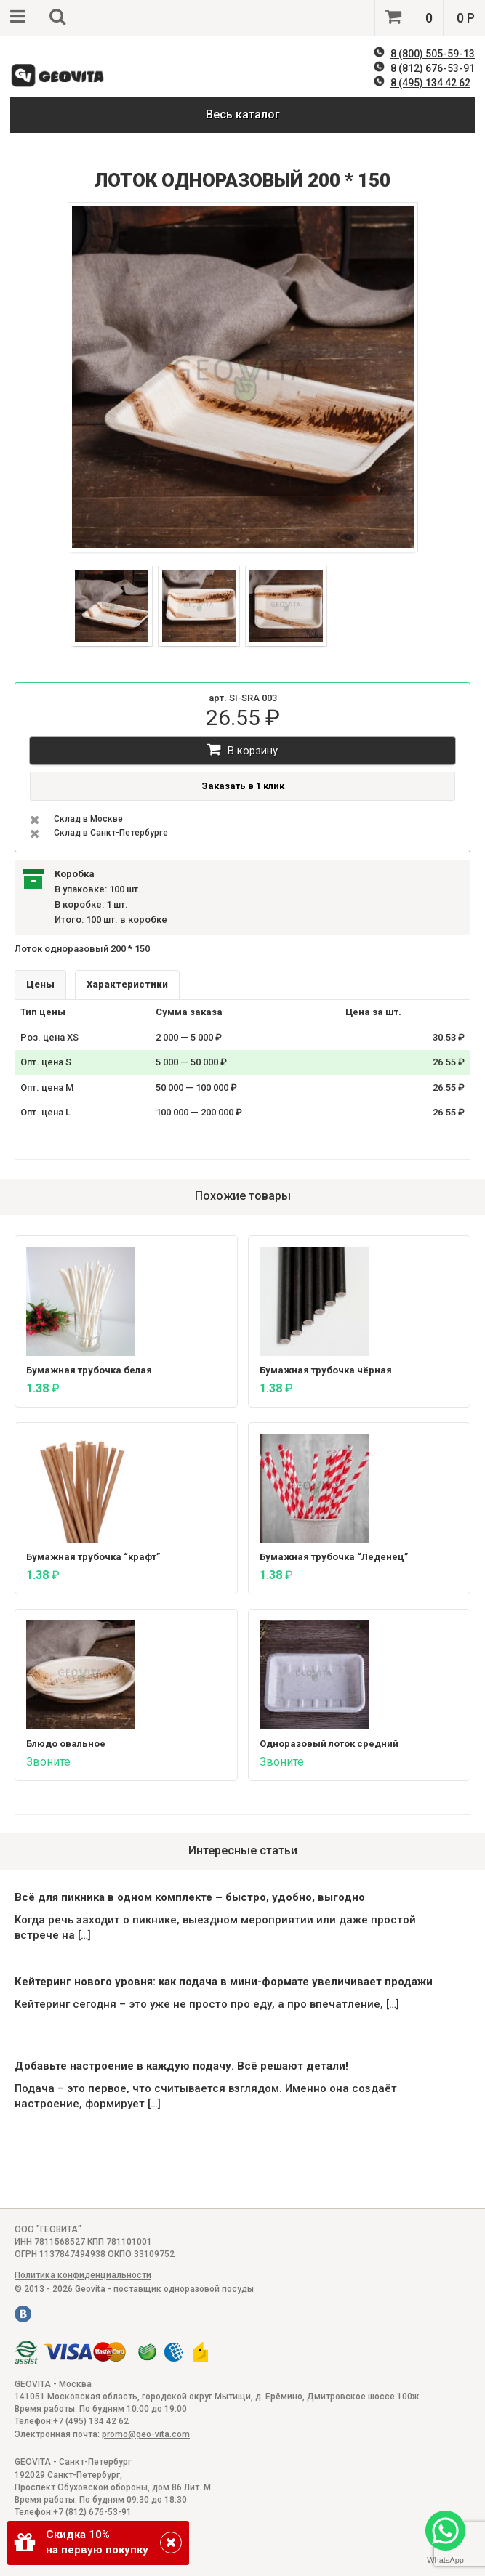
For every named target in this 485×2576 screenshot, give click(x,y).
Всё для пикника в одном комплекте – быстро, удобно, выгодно (190, 1897)
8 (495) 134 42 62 (430, 83)
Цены (40, 984)
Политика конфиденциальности (83, 2275)
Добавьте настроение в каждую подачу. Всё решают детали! (181, 2065)
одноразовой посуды (209, 2289)
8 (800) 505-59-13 (432, 54)
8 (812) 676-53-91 (432, 68)
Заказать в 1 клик (242, 785)
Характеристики (127, 984)
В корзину (242, 749)
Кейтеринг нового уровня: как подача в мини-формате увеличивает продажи (224, 1981)
